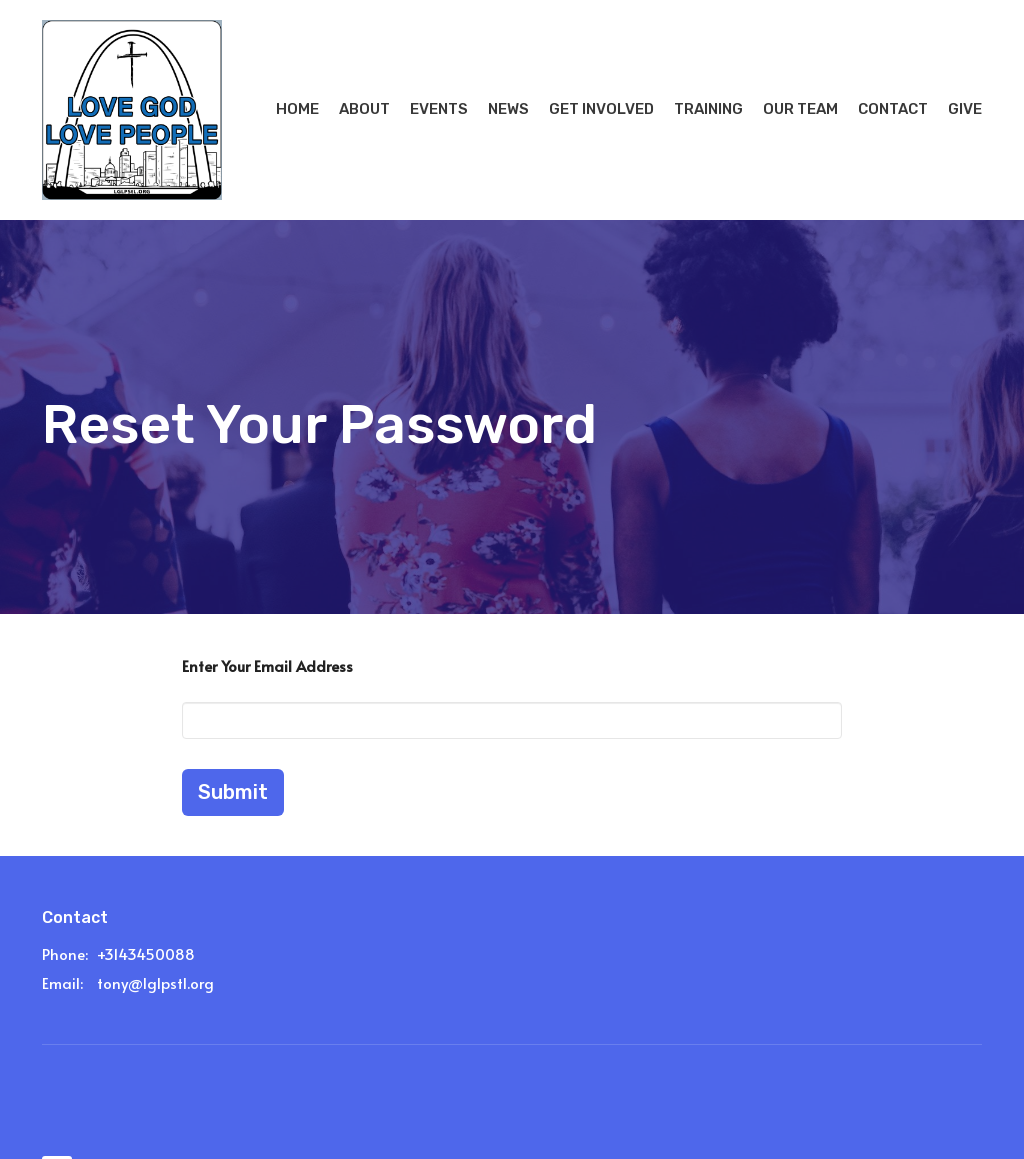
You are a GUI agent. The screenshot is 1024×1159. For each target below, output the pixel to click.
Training (708, 109)
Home (297, 109)
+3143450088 (146, 953)
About (364, 109)
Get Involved (601, 109)
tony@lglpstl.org (155, 982)
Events (439, 109)
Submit (233, 792)
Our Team (800, 109)
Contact (893, 109)
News (508, 109)
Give (965, 109)
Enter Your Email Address (267, 665)
